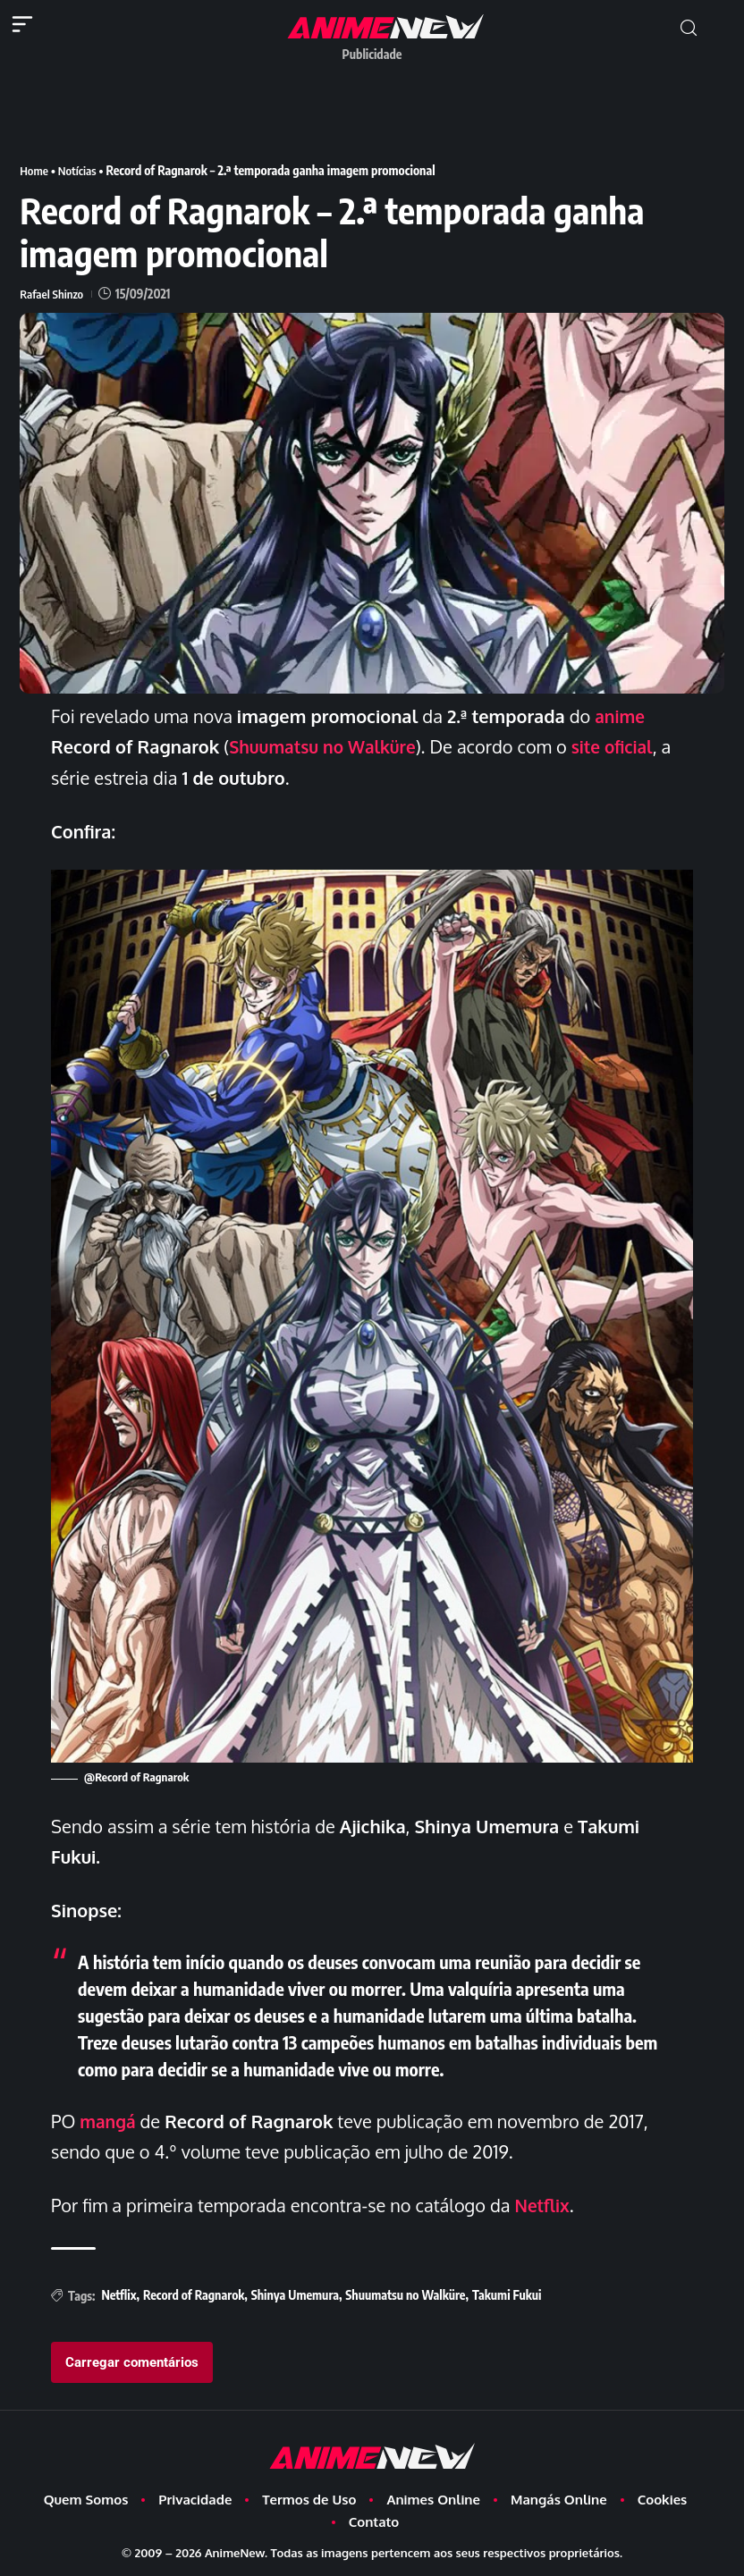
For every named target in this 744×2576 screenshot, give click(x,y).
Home (34, 170)
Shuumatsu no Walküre (327, 746)
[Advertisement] (372, 110)
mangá (109, 2120)
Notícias (80, 170)
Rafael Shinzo (53, 293)
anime (621, 716)
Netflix (543, 2204)
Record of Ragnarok (193, 2294)
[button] (689, 28)
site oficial (624, 746)
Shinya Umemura (295, 2294)
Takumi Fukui (506, 2294)
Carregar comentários (132, 2361)
